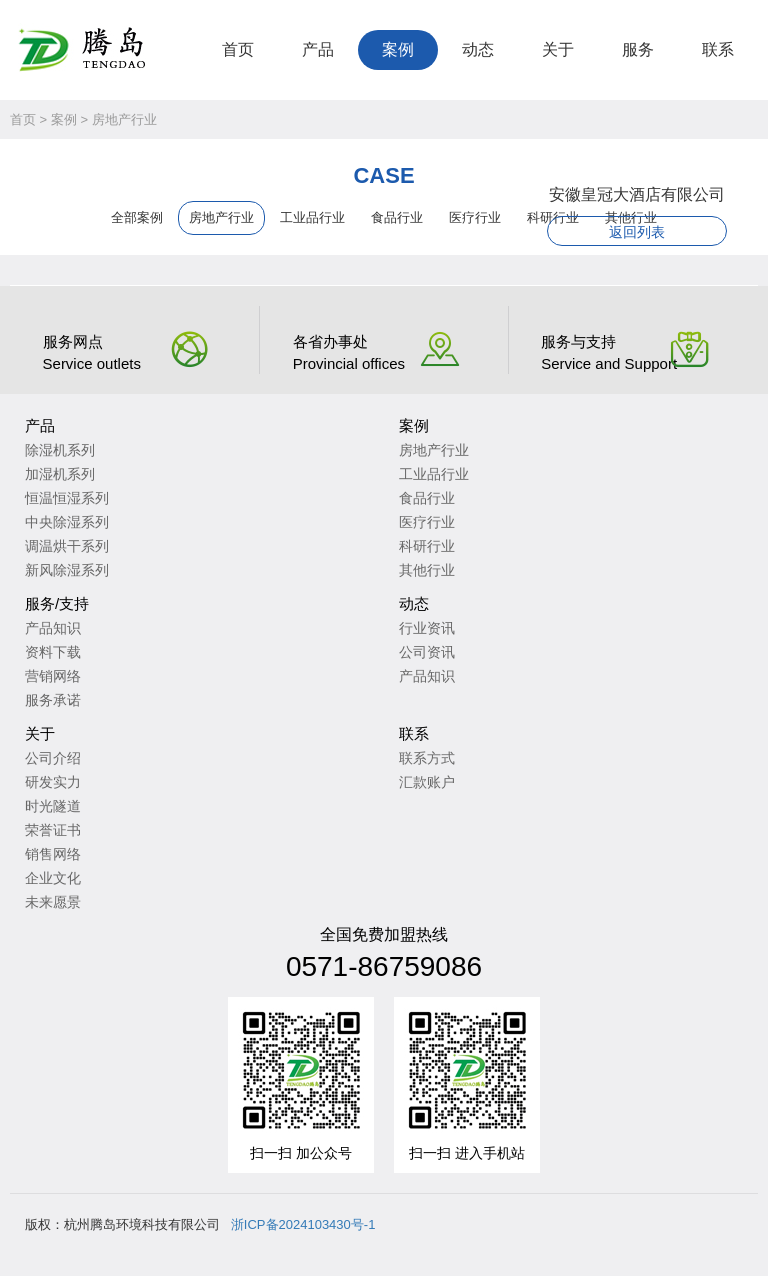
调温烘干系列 (67, 546)
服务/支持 (57, 603)
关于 (558, 49)
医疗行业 (475, 217)
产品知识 (53, 628)
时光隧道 (53, 806)
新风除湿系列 (67, 570)
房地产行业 (124, 119)
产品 (318, 49)
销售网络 (53, 854)
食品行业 (397, 217)
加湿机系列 (60, 474)
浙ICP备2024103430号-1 (303, 1224)
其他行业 (427, 570)
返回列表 (637, 232)
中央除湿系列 (67, 522)
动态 (478, 49)
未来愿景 (53, 902)
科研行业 (427, 546)
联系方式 (427, 758)
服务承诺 (53, 700)
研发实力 (53, 782)
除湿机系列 (60, 450)
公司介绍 (53, 758)
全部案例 (137, 217)
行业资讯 (427, 628)
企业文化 (53, 878)
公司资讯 (427, 652)
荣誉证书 (53, 830)
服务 (638, 49)
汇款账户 (427, 782)
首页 (238, 49)
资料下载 (53, 652)
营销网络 (53, 676)
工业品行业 (312, 217)
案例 (398, 49)
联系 (718, 49)
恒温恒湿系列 (67, 498)
